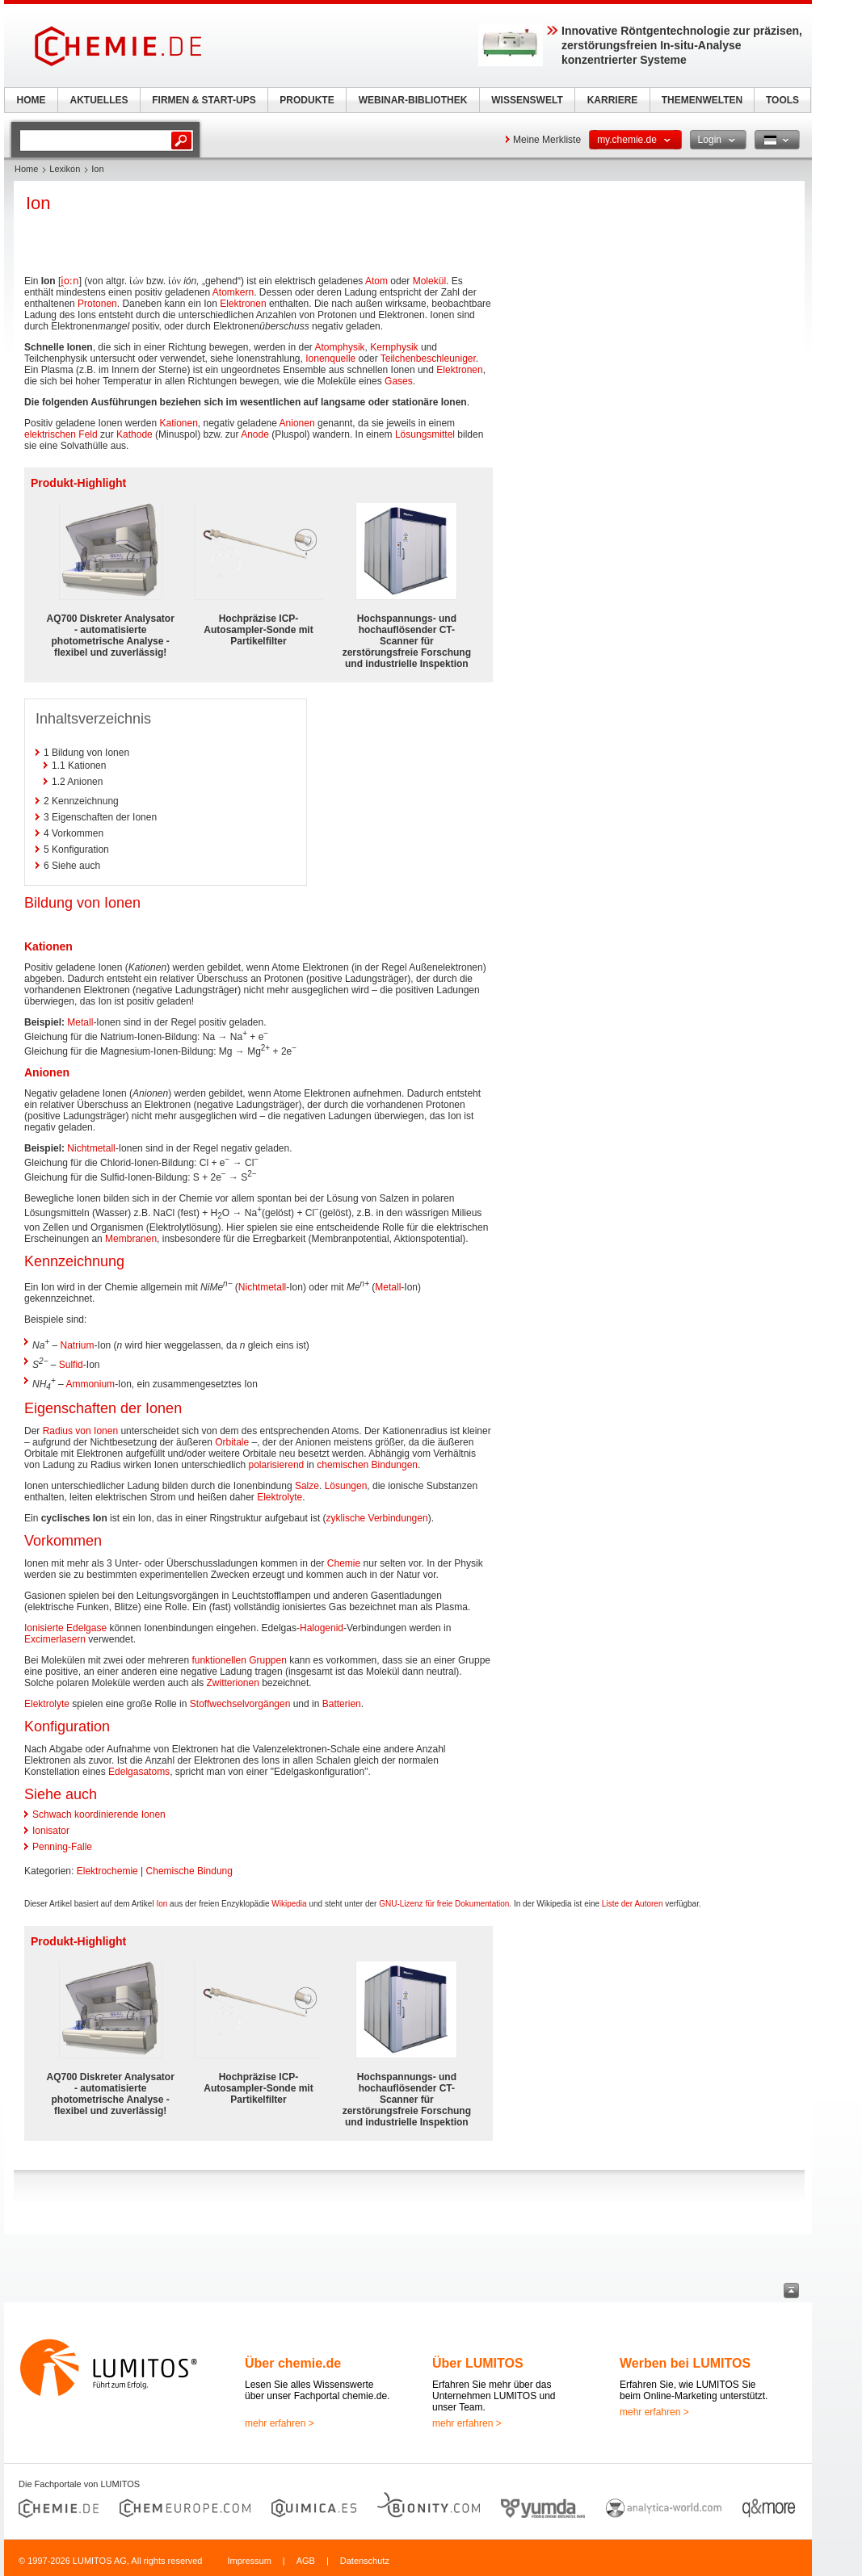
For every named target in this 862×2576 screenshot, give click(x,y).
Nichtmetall (91, 1148)
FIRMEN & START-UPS (203, 100)
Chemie (343, 1563)
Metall (80, 1022)
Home (26, 169)
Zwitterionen (232, 1683)
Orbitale (232, 1442)
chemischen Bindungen (367, 1465)
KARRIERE (612, 100)
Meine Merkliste (547, 139)
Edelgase (86, 1628)
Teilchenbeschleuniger (428, 358)
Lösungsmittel (425, 434)
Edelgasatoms (139, 1771)
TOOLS (782, 100)
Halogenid (321, 1628)
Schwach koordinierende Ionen (99, 1814)
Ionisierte (44, 1628)
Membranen (131, 1238)
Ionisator (50, 1830)
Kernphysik (394, 347)
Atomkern (233, 292)
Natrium (78, 1345)
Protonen (97, 303)
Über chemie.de (293, 2363)
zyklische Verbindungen (377, 1518)
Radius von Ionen (80, 1431)
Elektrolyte (279, 1497)
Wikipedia (288, 1903)
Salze (307, 1485)
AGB (305, 2561)
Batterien (341, 1704)
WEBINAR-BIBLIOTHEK (413, 100)
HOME (31, 100)
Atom (376, 281)
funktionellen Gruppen (238, 1660)
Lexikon (64, 169)
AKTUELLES (99, 100)
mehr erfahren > (279, 2423)
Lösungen (346, 1485)
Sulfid (71, 1364)
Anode (255, 434)
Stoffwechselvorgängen (240, 1704)
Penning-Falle (62, 1846)
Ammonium (90, 1384)
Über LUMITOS (478, 2363)
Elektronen (243, 303)
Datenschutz (364, 2561)
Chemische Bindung (189, 1871)
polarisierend (277, 1465)
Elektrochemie (107, 1871)
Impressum (249, 2561)
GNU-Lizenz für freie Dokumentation (444, 1903)
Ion (161, 1903)
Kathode (134, 434)
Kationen (178, 423)
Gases (399, 381)
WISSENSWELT (526, 100)
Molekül (429, 281)
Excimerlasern (55, 1639)
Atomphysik (340, 347)
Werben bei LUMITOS (685, 2363)
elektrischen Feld (61, 434)
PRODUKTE (307, 100)
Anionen (297, 423)
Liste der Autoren (632, 1903)
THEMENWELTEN (702, 100)
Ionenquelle (330, 358)
